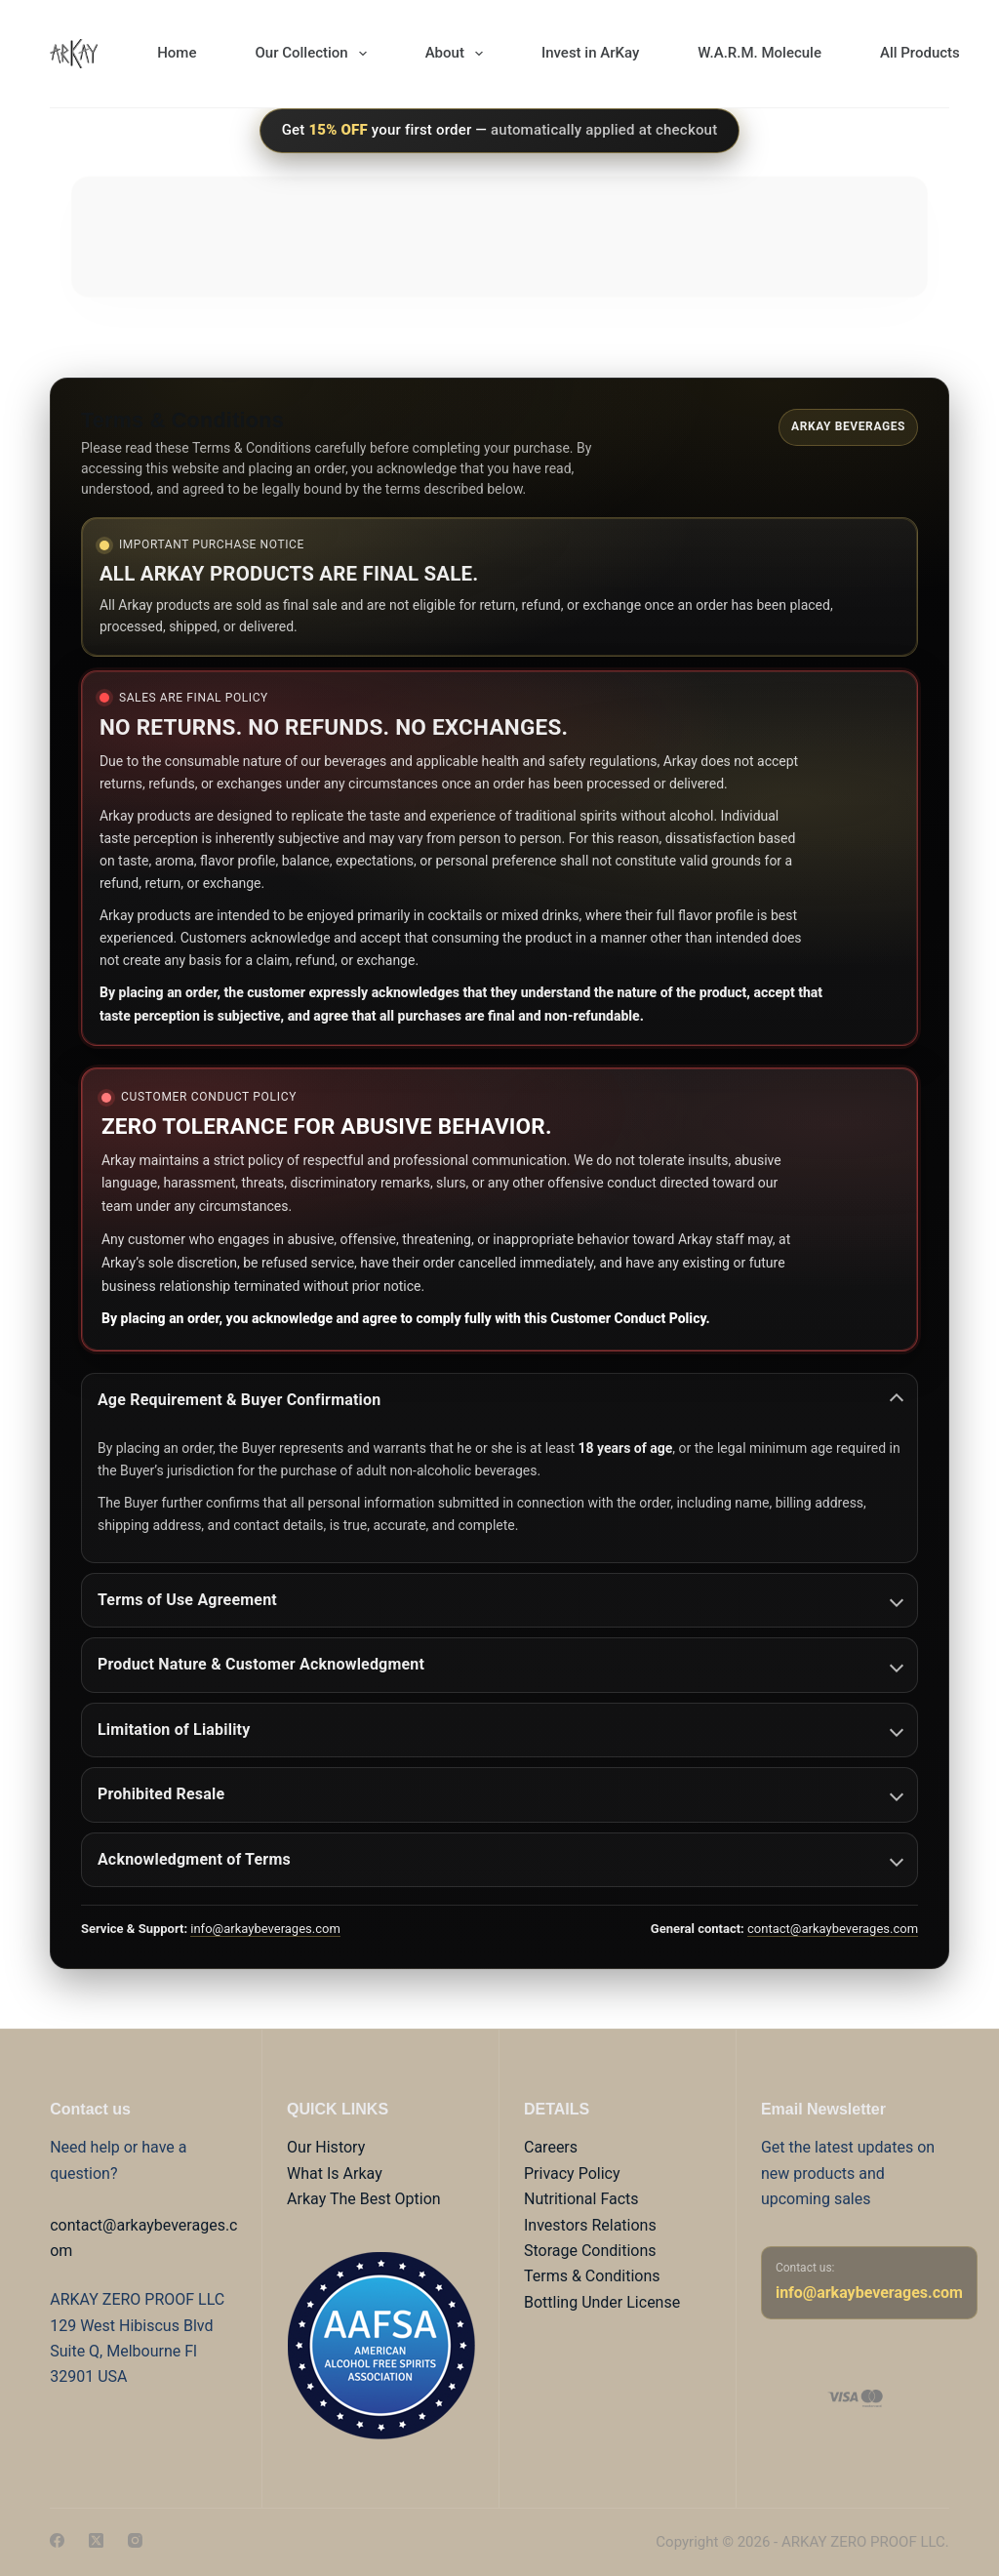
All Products (920, 52)
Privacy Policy (572, 2173)
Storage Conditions (590, 2250)
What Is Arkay (334, 2173)
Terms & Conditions (592, 2276)
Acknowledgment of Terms (500, 1859)
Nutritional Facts (581, 2199)
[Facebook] (57, 2540)
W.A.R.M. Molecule (759, 52)
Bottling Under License (602, 2302)
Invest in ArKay (590, 52)
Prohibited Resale (500, 1794)
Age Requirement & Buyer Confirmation (500, 1399)
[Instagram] (135, 2540)
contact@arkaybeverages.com (832, 1928)
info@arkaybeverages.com (265, 1928)
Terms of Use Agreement (500, 1599)
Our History (326, 2147)
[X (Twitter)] (96, 2540)
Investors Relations (590, 2225)
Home (176, 52)
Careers (551, 2147)
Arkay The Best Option (364, 2199)
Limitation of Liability (500, 1729)
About (458, 53)
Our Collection (314, 53)
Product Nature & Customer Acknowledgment (500, 1664)
